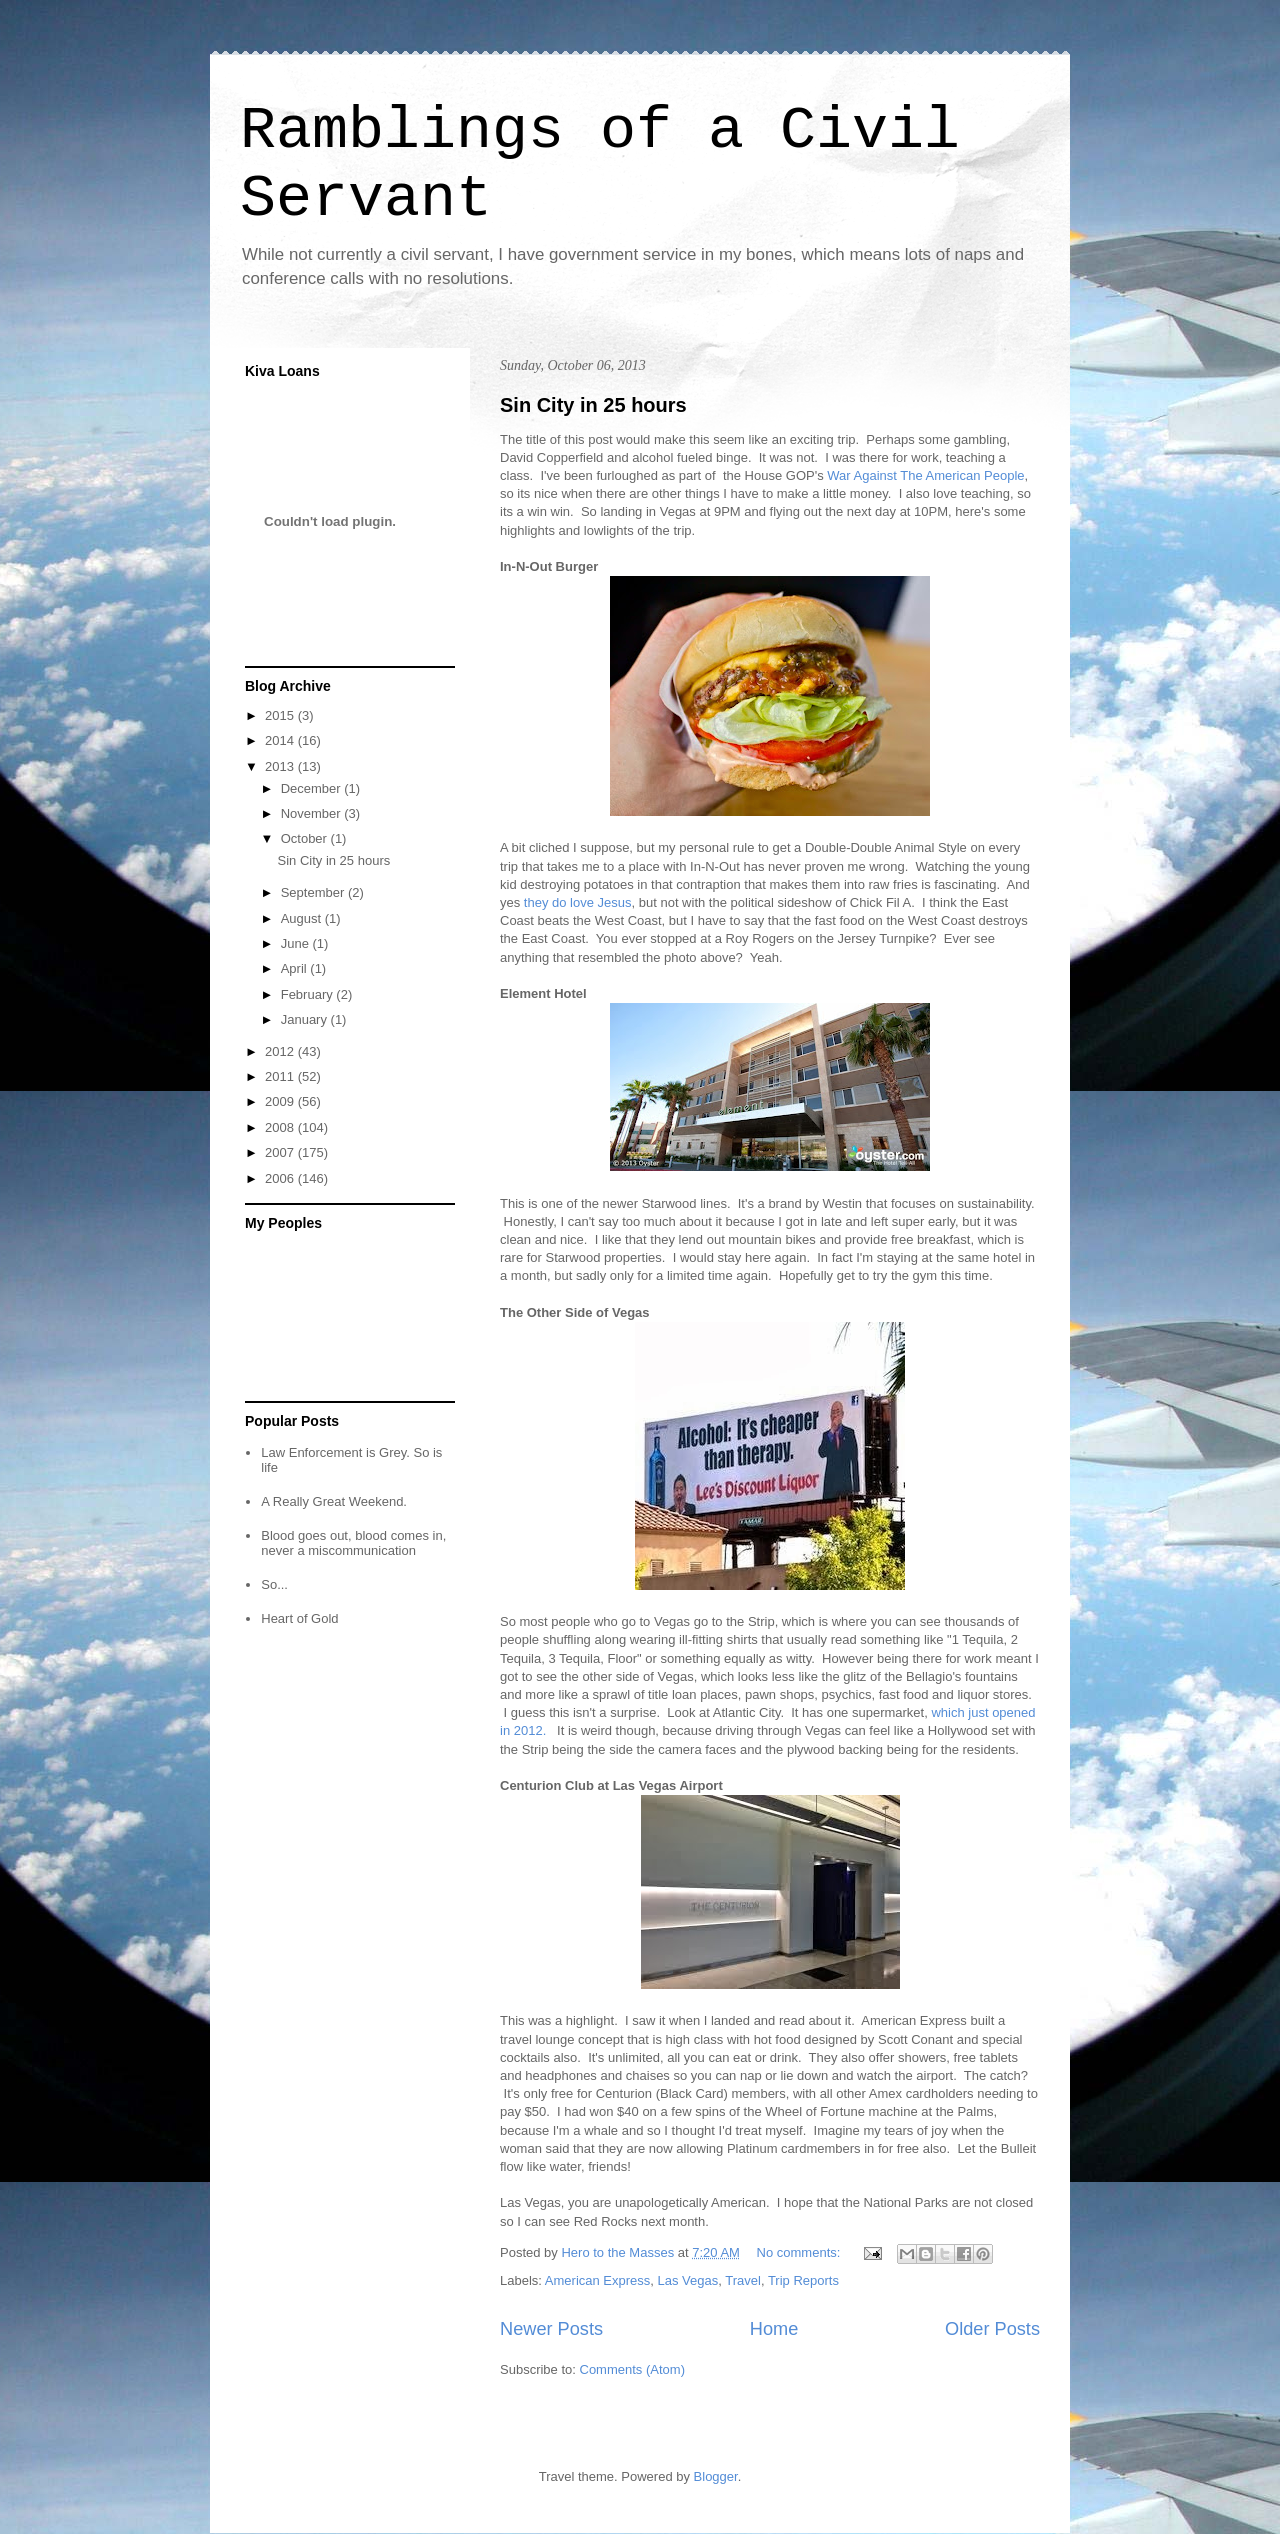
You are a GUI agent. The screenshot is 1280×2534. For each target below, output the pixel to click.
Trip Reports (803, 2280)
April (296, 968)
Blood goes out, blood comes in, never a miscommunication (353, 1543)
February (309, 994)
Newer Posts (551, 2329)
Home (774, 2329)
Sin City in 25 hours (593, 405)
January (306, 1019)
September (314, 892)
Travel (743, 2280)
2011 (281, 1076)
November (313, 813)
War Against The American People (925, 475)
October (306, 838)
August (303, 918)
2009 (281, 1101)
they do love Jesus (578, 902)
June (297, 943)
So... (274, 1584)
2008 (281, 1127)
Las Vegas (688, 2280)
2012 (281, 1051)
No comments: (800, 2252)
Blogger (716, 2476)
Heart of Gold (299, 1618)
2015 (281, 715)
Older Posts (992, 2329)
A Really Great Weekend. (334, 1501)
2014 (281, 740)
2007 (281, 1152)
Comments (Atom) (632, 2369)
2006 (281, 1178)
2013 (281, 766)
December (313, 788)
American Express (597, 2280)
